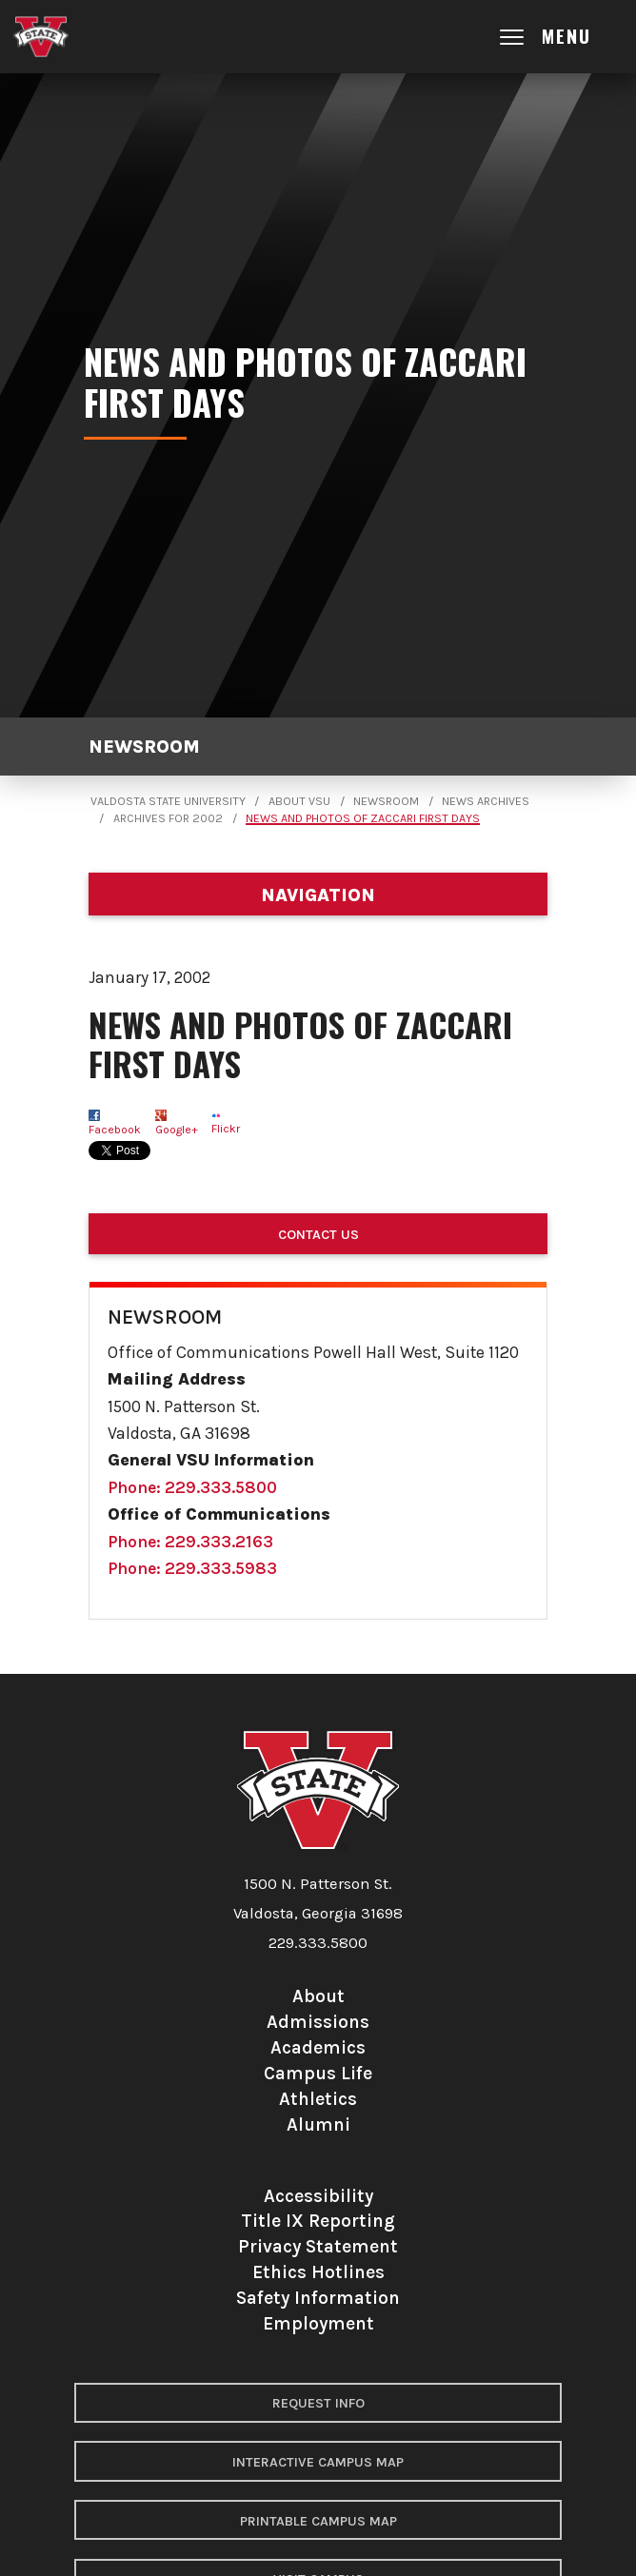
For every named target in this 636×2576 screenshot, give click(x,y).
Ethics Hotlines (318, 2272)
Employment (318, 2323)
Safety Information (318, 2298)
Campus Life (318, 2073)
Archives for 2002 (168, 818)
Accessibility (318, 2196)
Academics (318, 2047)
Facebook (115, 1129)
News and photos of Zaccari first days (363, 818)
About (318, 1996)
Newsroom (144, 746)
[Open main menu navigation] (562, 36)
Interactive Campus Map (318, 2462)
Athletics (318, 2099)
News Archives (485, 801)
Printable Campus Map (318, 2521)
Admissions (318, 2022)
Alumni (318, 2124)
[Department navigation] (318, 894)
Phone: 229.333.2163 (190, 1541)
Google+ (176, 1129)
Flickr (225, 1128)
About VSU (299, 801)
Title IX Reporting (318, 2221)
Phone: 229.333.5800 (192, 1487)
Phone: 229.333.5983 (192, 1568)
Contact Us (318, 1235)
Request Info (318, 2403)
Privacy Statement (318, 2246)
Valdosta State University (168, 801)
